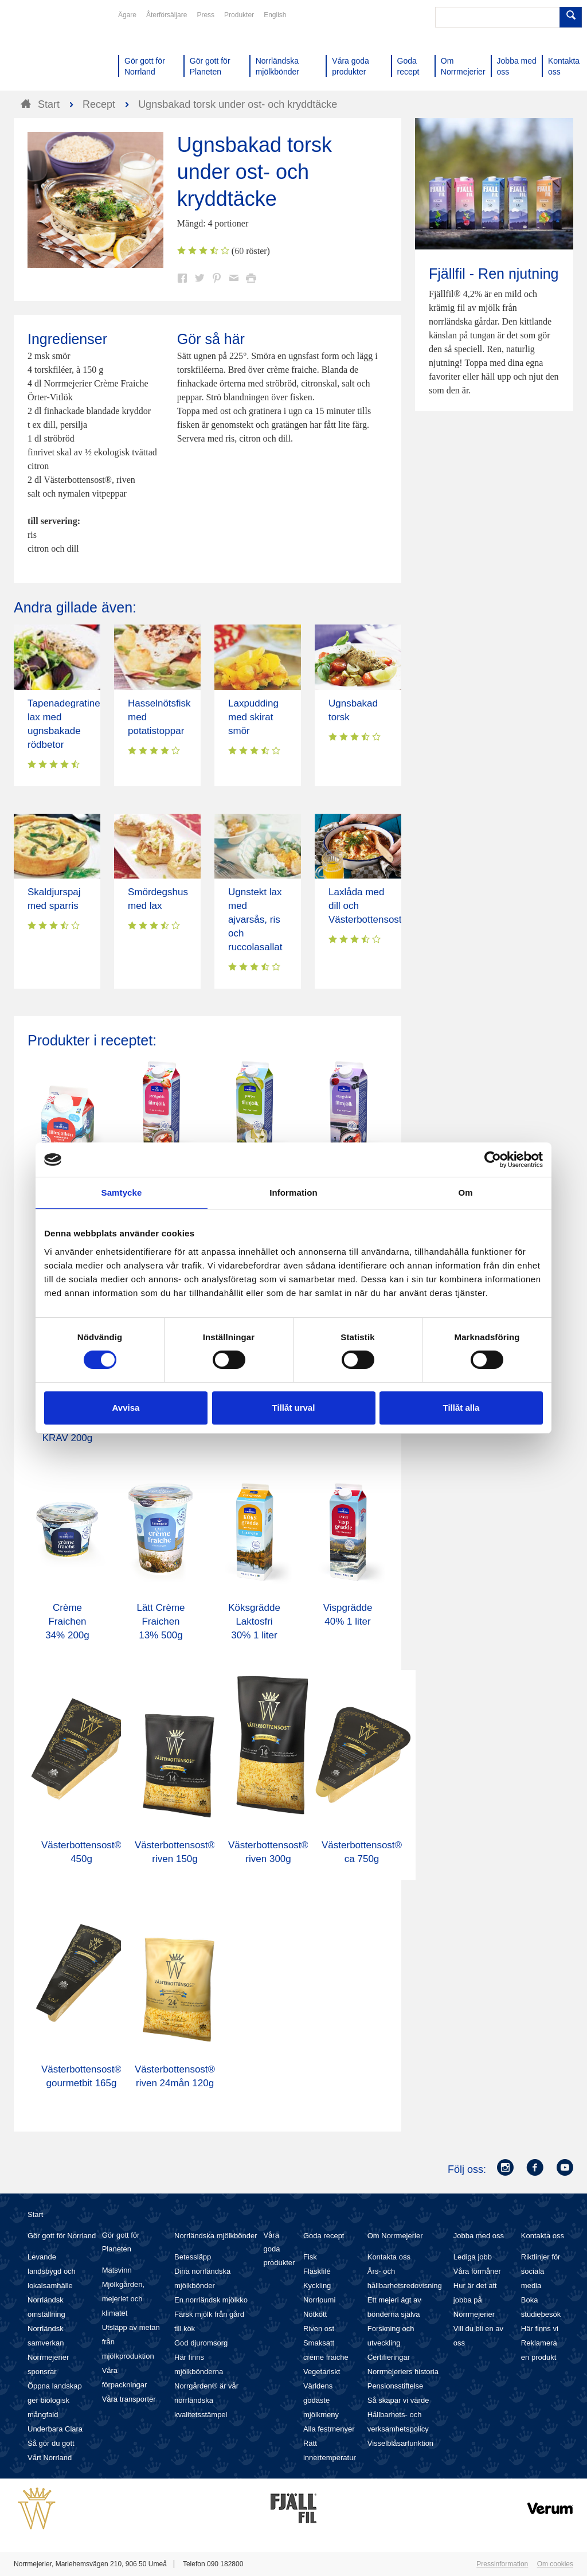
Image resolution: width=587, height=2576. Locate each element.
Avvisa (126, 1407)
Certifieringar (388, 2357)
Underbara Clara (55, 2429)
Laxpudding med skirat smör (253, 717)
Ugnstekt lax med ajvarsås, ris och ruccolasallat (255, 920)
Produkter (239, 15)
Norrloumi (319, 2300)
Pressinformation (502, 2564)
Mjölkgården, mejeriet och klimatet (123, 2298)
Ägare (127, 15)
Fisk (310, 2257)
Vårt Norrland (50, 2457)
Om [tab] (465, 1192)
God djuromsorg (201, 2343)
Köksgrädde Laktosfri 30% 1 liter (254, 1621)
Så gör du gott (51, 2443)
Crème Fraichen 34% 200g (67, 1621)
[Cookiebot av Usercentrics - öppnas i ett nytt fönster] (493, 1159)
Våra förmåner (477, 2271)
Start (35, 2214)
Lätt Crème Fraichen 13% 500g (160, 1621)
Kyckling (317, 2285)
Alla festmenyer (329, 2429)
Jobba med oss (478, 2235)
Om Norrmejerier (395, 2235)
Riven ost (318, 2328)
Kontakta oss (388, 2257)
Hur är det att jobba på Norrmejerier (475, 2300)
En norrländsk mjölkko (211, 2300)
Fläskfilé (317, 2271)
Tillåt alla (461, 1407)
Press (205, 15)
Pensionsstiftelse (395, 2386)
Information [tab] (293, 1192)
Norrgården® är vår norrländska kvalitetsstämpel (206, 2400)
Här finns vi (539, 2328)
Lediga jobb (472, 2257)
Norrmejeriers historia (403, 2371)
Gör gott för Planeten (121, 2242)
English (275, 15)
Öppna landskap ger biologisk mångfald (55, 2400)
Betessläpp (192, 2257)
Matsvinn (117, 2270)
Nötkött (315, 2314)
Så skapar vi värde (398, 2400)
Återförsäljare (166, 15)
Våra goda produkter (279, 2249)
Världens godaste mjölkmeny (321, 2400)
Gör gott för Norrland (62, 2235)
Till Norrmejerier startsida (57, 50)
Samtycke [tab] (121, 1192)
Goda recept (324, 2235)
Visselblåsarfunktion (400, 2443)
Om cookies (555, 2564)
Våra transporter (129, 2399)
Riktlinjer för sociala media (541, 2271)
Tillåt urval (293, 1407)
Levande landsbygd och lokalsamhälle (52, 2271)
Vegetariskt (321, 2371)
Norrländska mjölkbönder (215, 2235)
